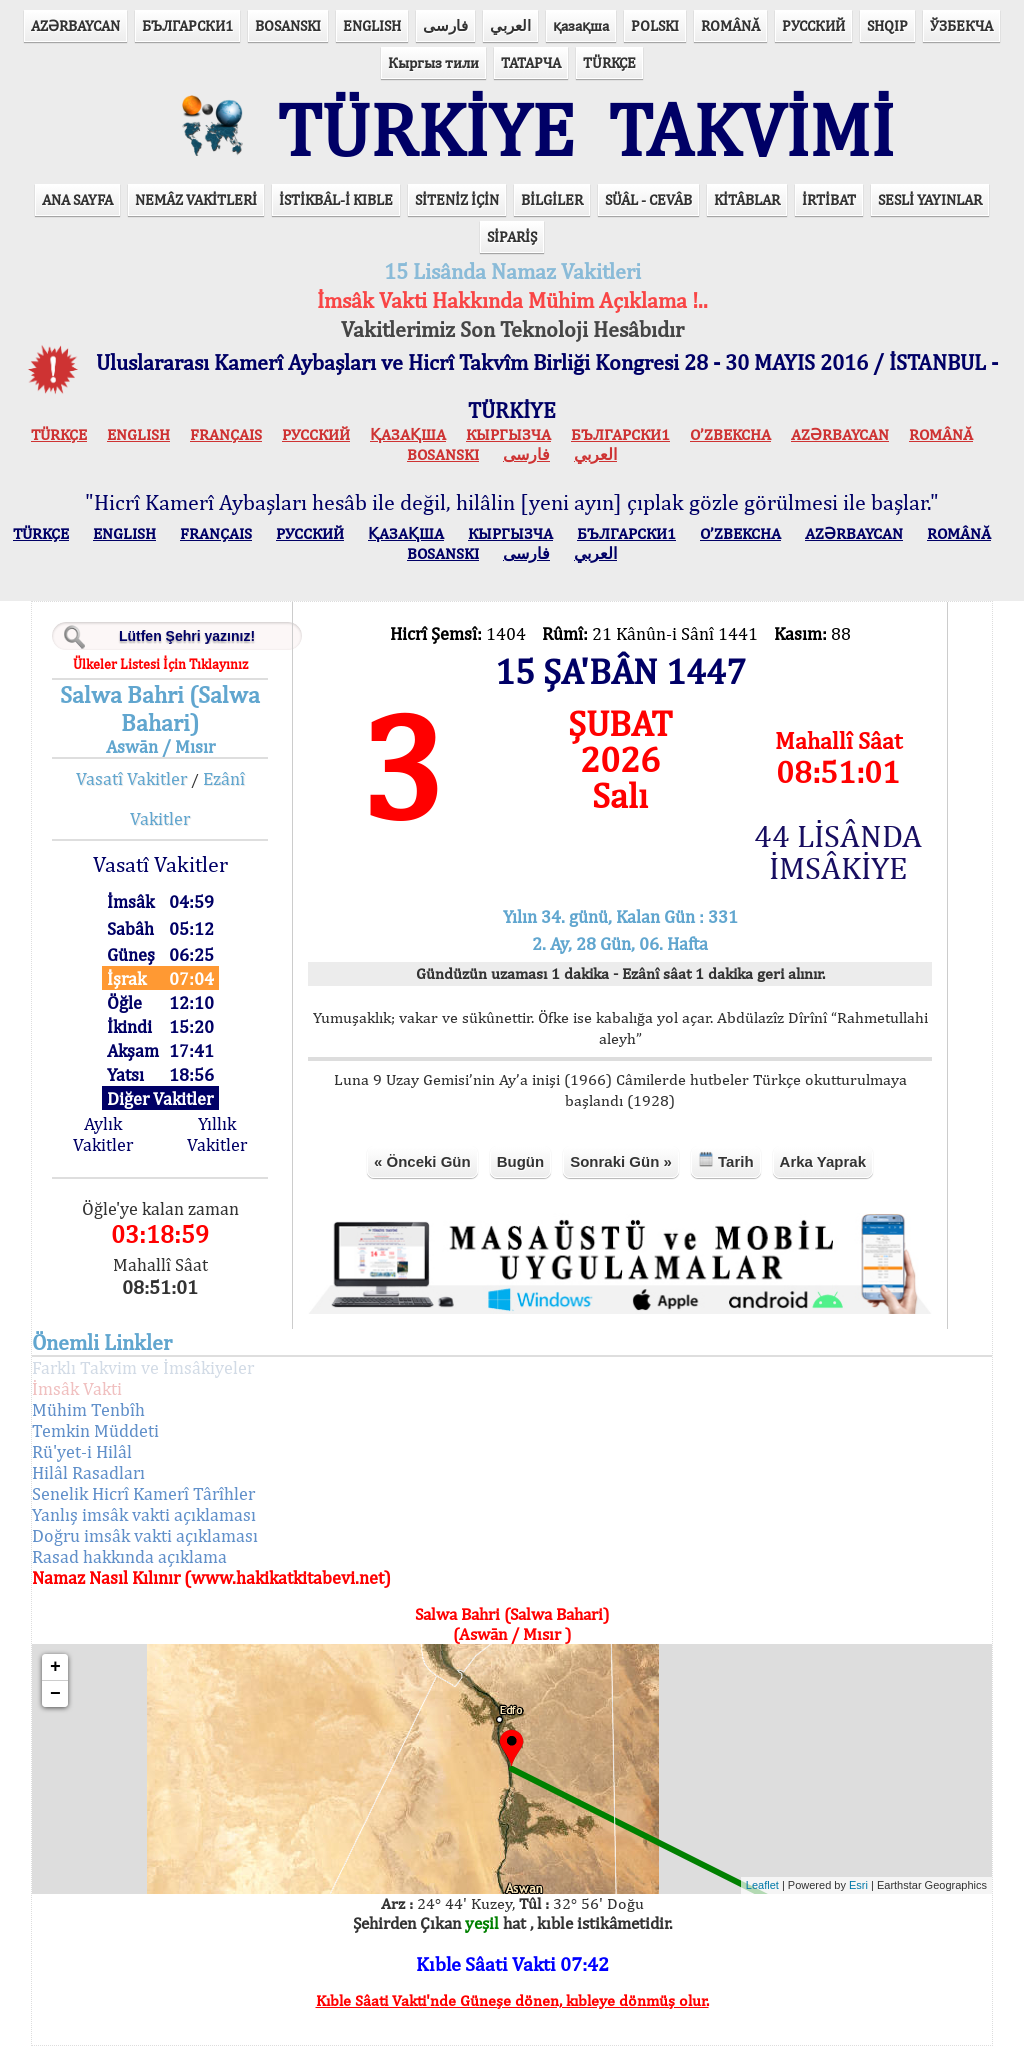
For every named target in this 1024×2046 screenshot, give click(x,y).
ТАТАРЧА (531, 62)
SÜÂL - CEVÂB (648, 199)
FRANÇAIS (226, 434)
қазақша (581, 25)
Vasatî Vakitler (131, 778)
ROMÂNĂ (730, 25)
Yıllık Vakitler (217, 1134)
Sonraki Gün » (621, 1161)
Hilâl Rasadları (88, 1472)
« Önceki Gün (422, 1161)
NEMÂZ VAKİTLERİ (196, 199)
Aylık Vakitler (103, 1134)
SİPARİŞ (512, 236)
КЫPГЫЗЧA (508, 434)
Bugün (520, 1161)
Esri (858, 1885)
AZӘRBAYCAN (75, 25)
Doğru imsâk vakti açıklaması (145, 1535)
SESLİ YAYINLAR (930, 199)
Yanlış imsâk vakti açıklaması (144, 1514)
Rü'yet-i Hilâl (82, 1451)
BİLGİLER (552, 199)
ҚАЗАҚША (408, 434)
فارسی (445, 25)
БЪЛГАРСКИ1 (187, 25)
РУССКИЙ (813, 25)
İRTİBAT (829, 199)
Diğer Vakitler (160, 1098)
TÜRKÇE (609, 62)
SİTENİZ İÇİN (457, 199)
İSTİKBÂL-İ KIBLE (336, 199)
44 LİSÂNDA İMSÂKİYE (838, 852)
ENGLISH (372, 25)
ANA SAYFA (77, 199)
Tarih (726, 1160)
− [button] (55, 1694)
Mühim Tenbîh (88, 1409)
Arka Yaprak (823, 1161)
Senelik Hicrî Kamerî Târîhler (143, 1493)
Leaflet (762, 1885)
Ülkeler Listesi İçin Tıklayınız (160, 664)
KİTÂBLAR (747, 199)
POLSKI (655, 25)
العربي (510, 25)
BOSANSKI (288, 25)
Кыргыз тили (433, 62)
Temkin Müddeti (95, 1430)
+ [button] (55, 1667)
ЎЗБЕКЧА (961, 25)
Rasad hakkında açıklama (129, 1556)
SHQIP (887, 25)
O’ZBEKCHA (730, 434)
